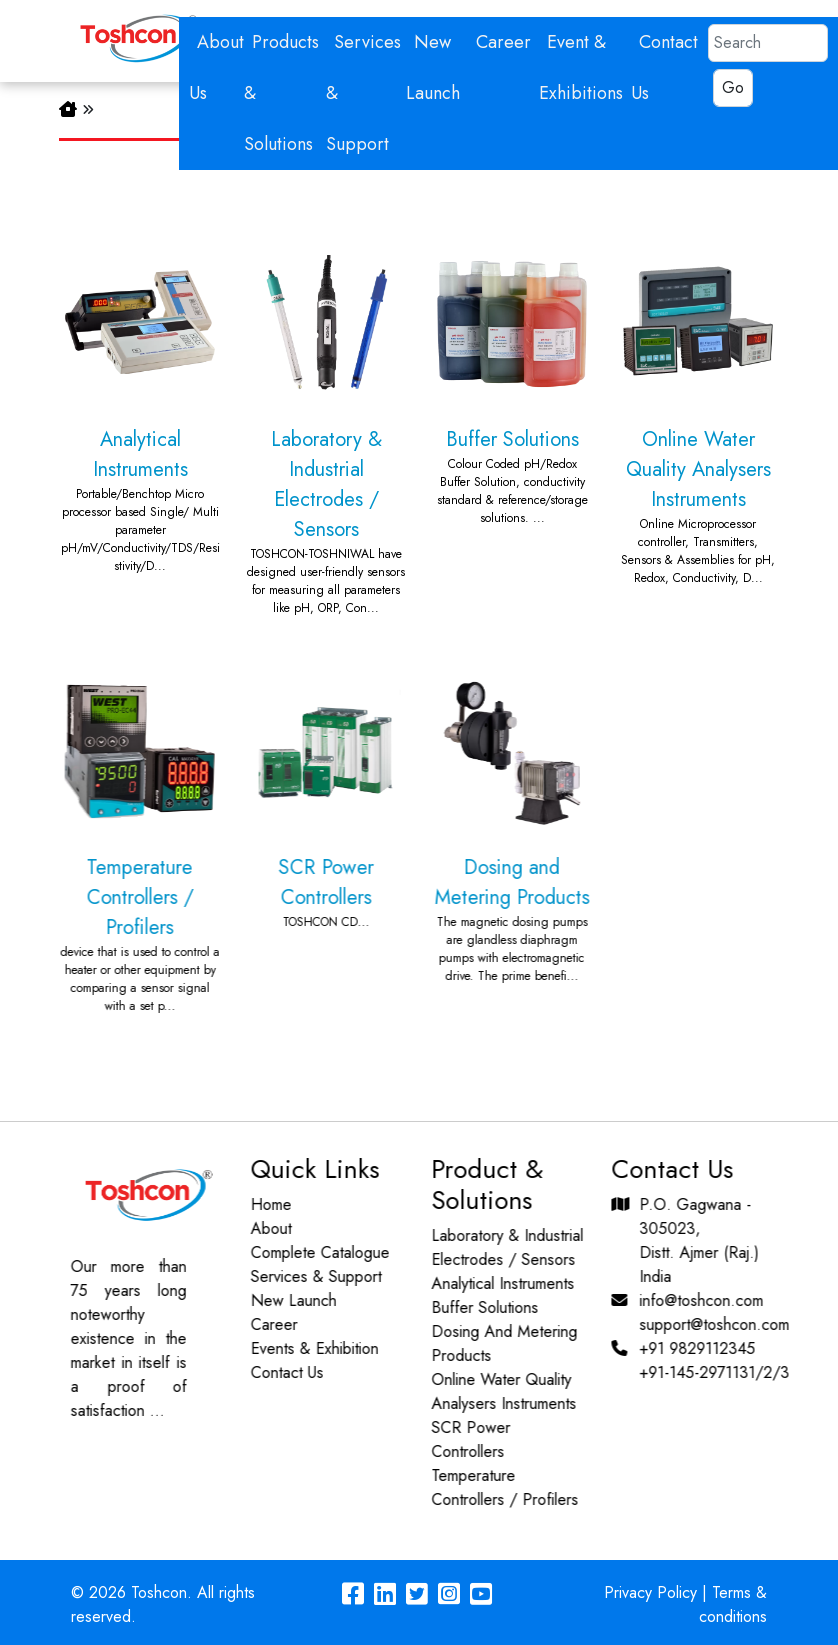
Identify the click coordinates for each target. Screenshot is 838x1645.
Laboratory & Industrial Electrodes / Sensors (326, 421)
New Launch (284, 1300)
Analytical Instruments (140, 400)
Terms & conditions (733, 1604)
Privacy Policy (650, 1592)
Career (503, 42)
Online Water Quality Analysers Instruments (698, 406)
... (147, 1410)
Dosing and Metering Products (502, 819)
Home (261, 1204)
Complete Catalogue (310, 1252)
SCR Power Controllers (316, 792)
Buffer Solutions (512, 376)
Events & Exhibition (305, 1348)
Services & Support (306, 1276)
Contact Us (277, 1372)
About (261, 1228)
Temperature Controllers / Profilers (130, 834)
